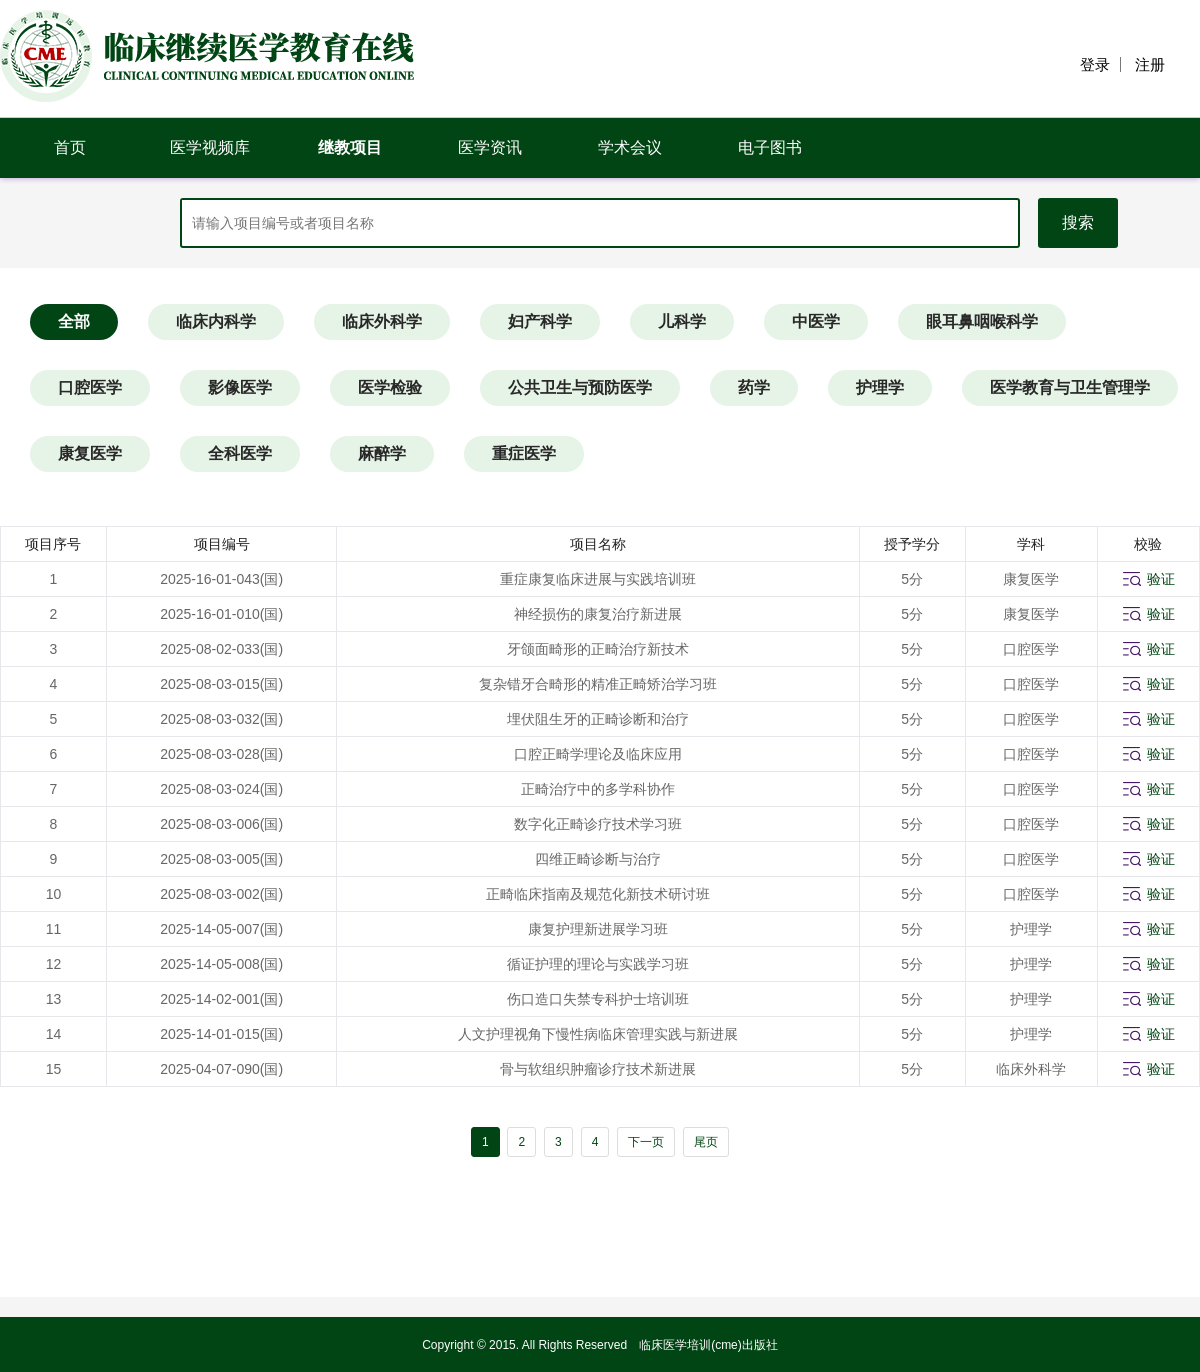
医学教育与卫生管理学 (1070, 387)
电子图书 (770, 147)
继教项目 (350, 147)
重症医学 (524, 453)
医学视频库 (210, 147)
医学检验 (390, 387)
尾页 (706, 1142)
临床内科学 (216, 321)
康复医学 (90, 453)
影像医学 (240, 387)
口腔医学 (90, 387)
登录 (1095, 64)
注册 (1150, 64)
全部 (74, 321)
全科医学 (240, 453)
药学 (754, 387)
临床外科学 (382, 321)
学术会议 (630, 147)
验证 (1161, 579)
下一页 (646, 1142)
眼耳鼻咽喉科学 (982, 321)
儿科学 (682, 321)
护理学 (880, 387)
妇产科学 (540, 321)
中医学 (816, 321)
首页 (70, 147)
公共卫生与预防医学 (580, 387)
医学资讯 (490, 147)
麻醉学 (382, 453)
